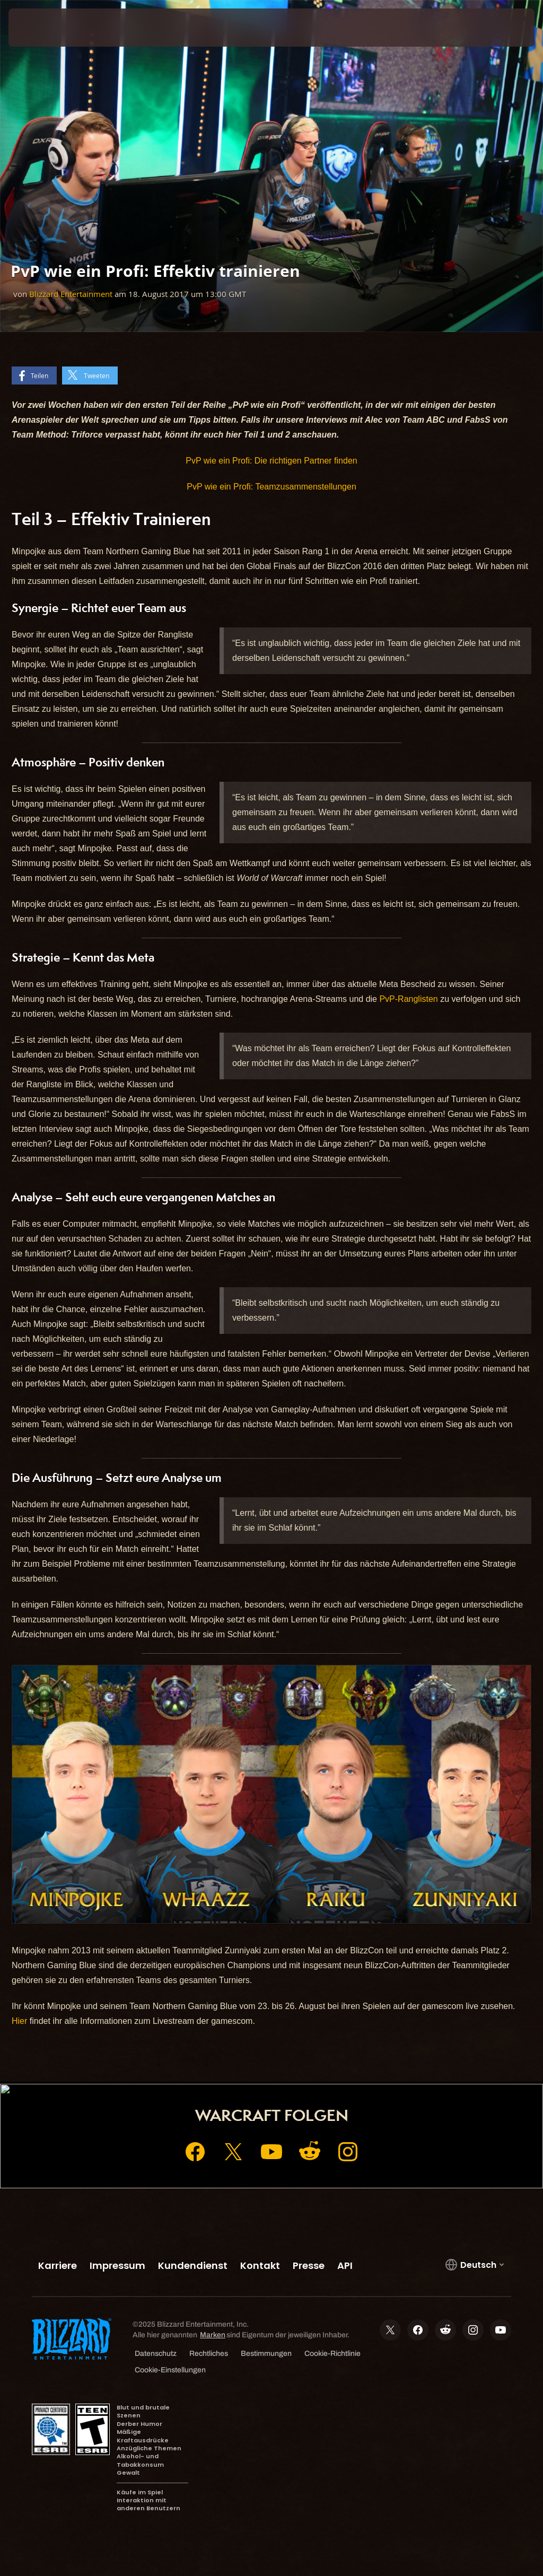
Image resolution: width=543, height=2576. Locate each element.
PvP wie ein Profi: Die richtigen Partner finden (271, 460)
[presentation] (40, 27)
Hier (19, 2020)
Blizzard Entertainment (70, 294)
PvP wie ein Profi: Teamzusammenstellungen (271, 486)
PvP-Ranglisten (408, 998)
